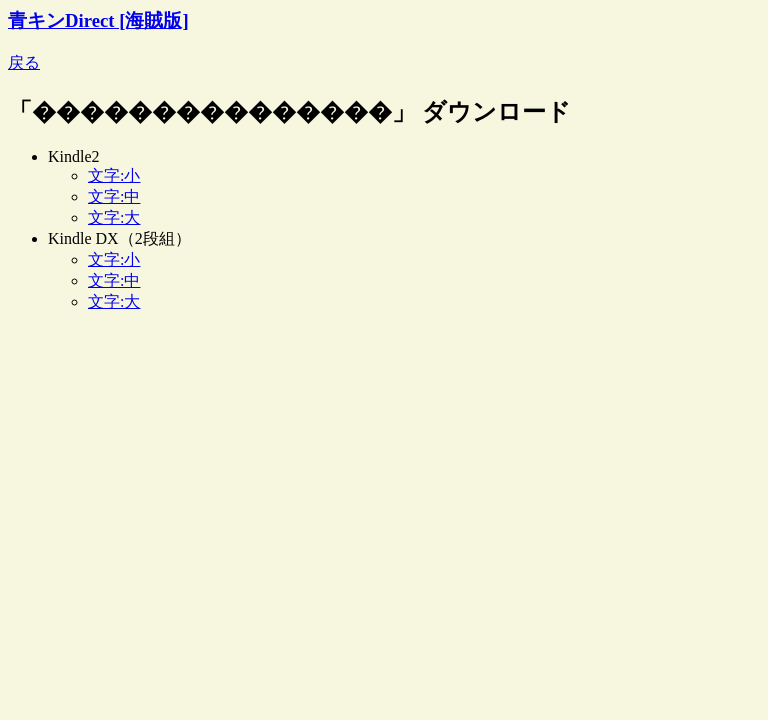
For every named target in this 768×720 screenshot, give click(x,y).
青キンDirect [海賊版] (98, 20)
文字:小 (114, 175)
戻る (24, 62)
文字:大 (114, 217)
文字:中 (114, 196)
